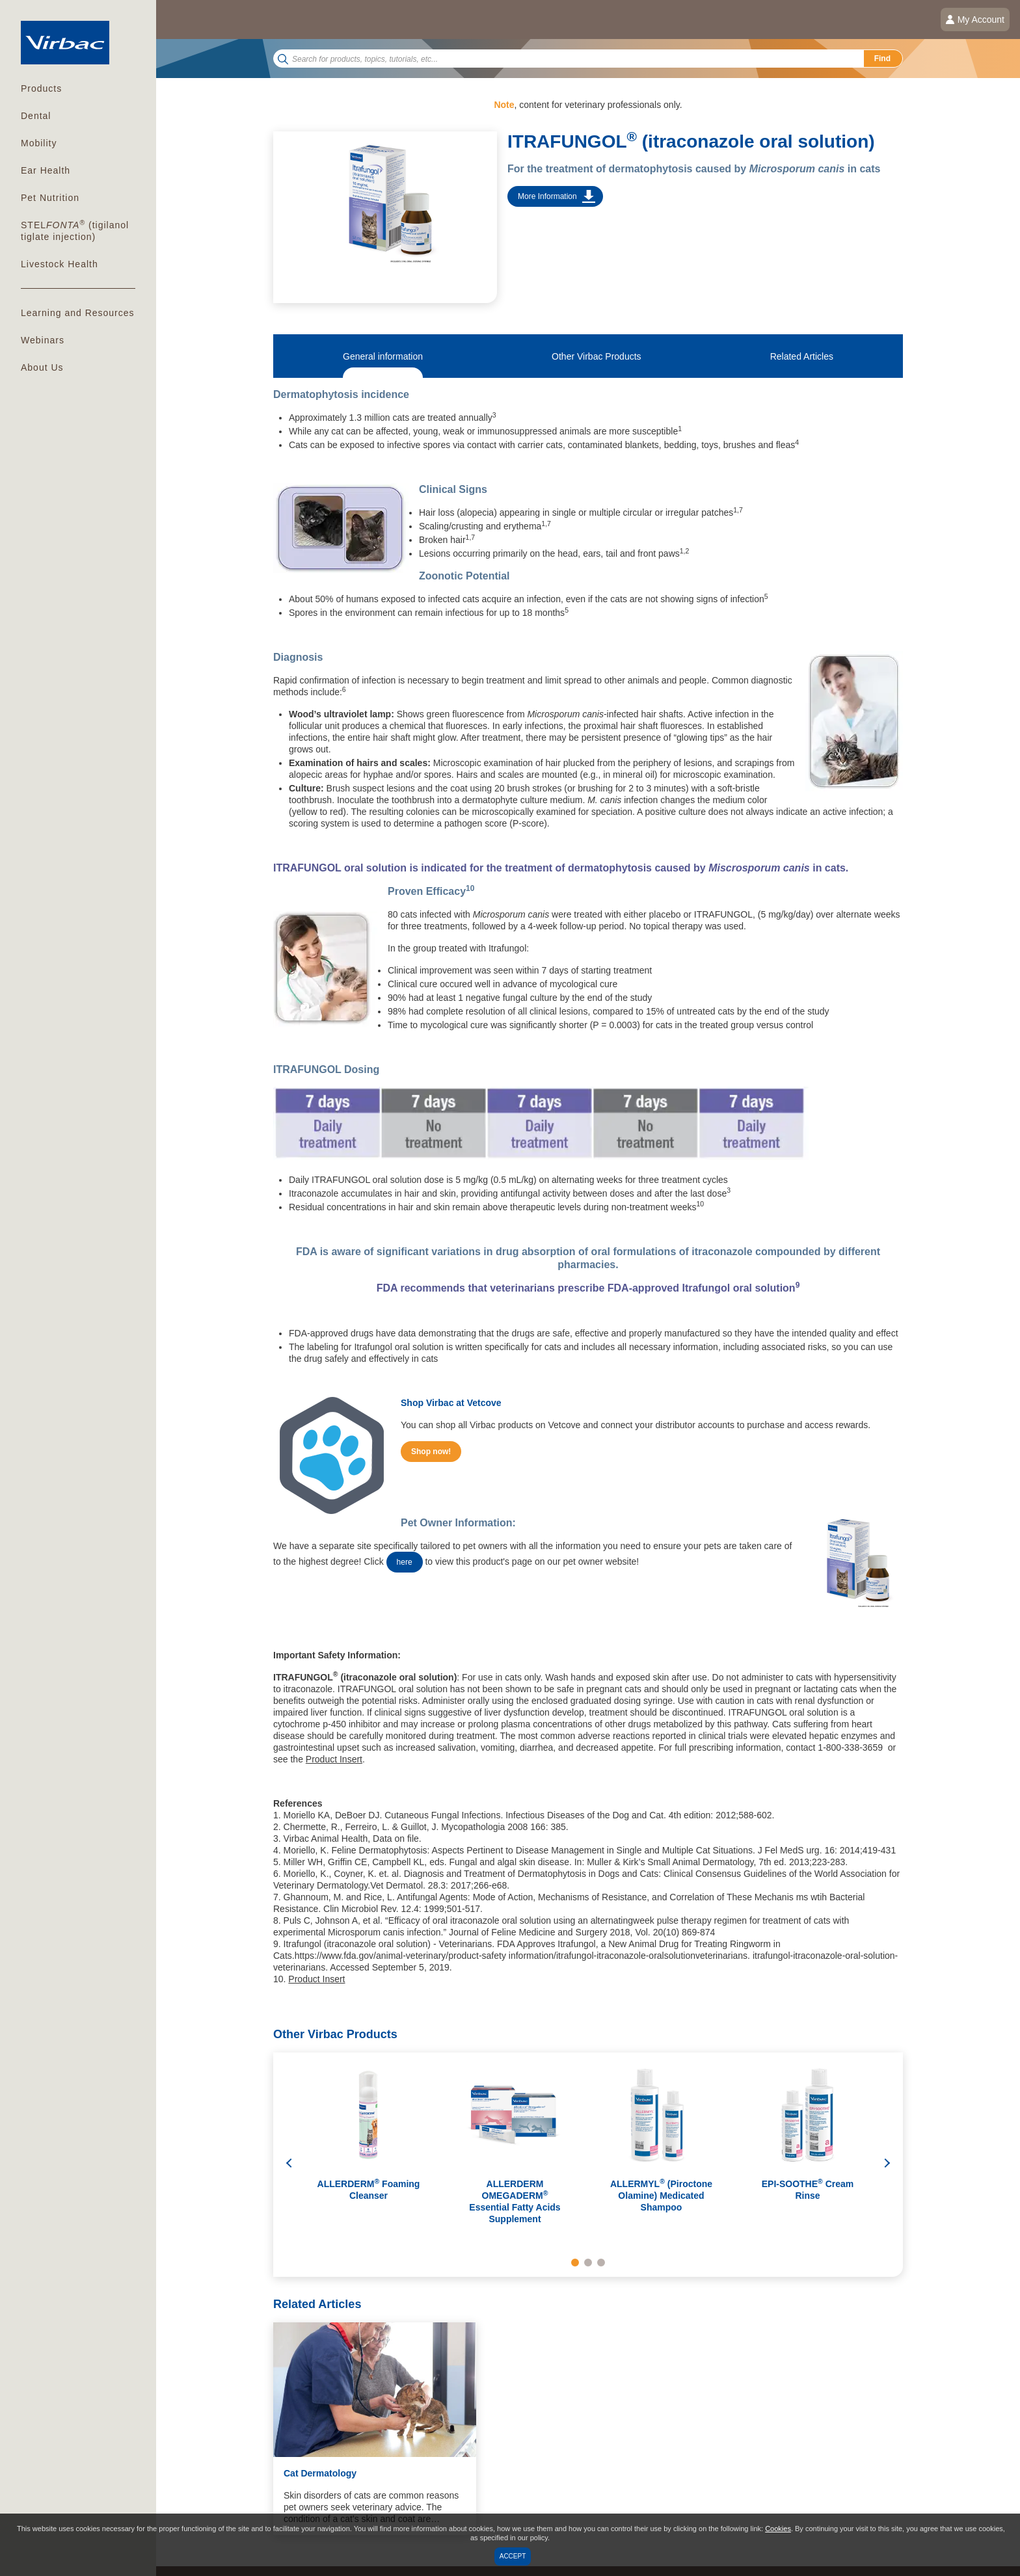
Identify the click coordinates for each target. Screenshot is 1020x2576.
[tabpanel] (368, 2150)
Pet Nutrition (50, 198)
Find (882, 58)
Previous (289, 2164)
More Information (547, 196)
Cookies (778, 2528)
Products (41, 88)
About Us (42, 367)
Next (886, 2164)
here (404, 1562)
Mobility (39, 143)
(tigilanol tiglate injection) (75, 230)
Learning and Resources (78, 313)
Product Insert (334, 1759)
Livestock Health (59, 264)
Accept (513, 2556)
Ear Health (45, 170)
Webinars (42, 340)
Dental (36, 116)
